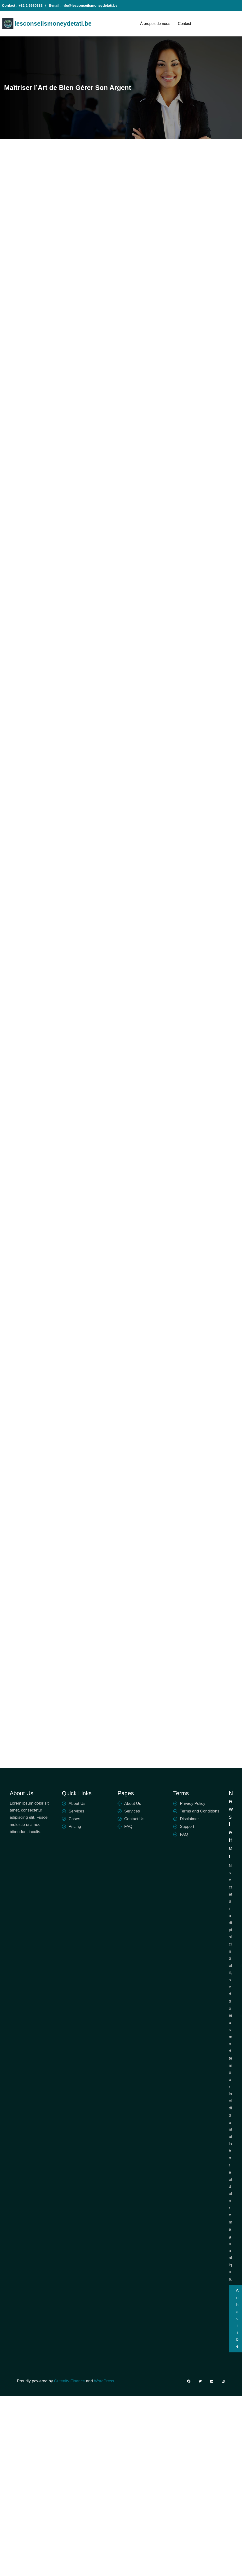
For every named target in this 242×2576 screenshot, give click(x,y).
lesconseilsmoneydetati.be (53, 23)
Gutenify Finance (70, 2381)
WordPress (104, 2381)
